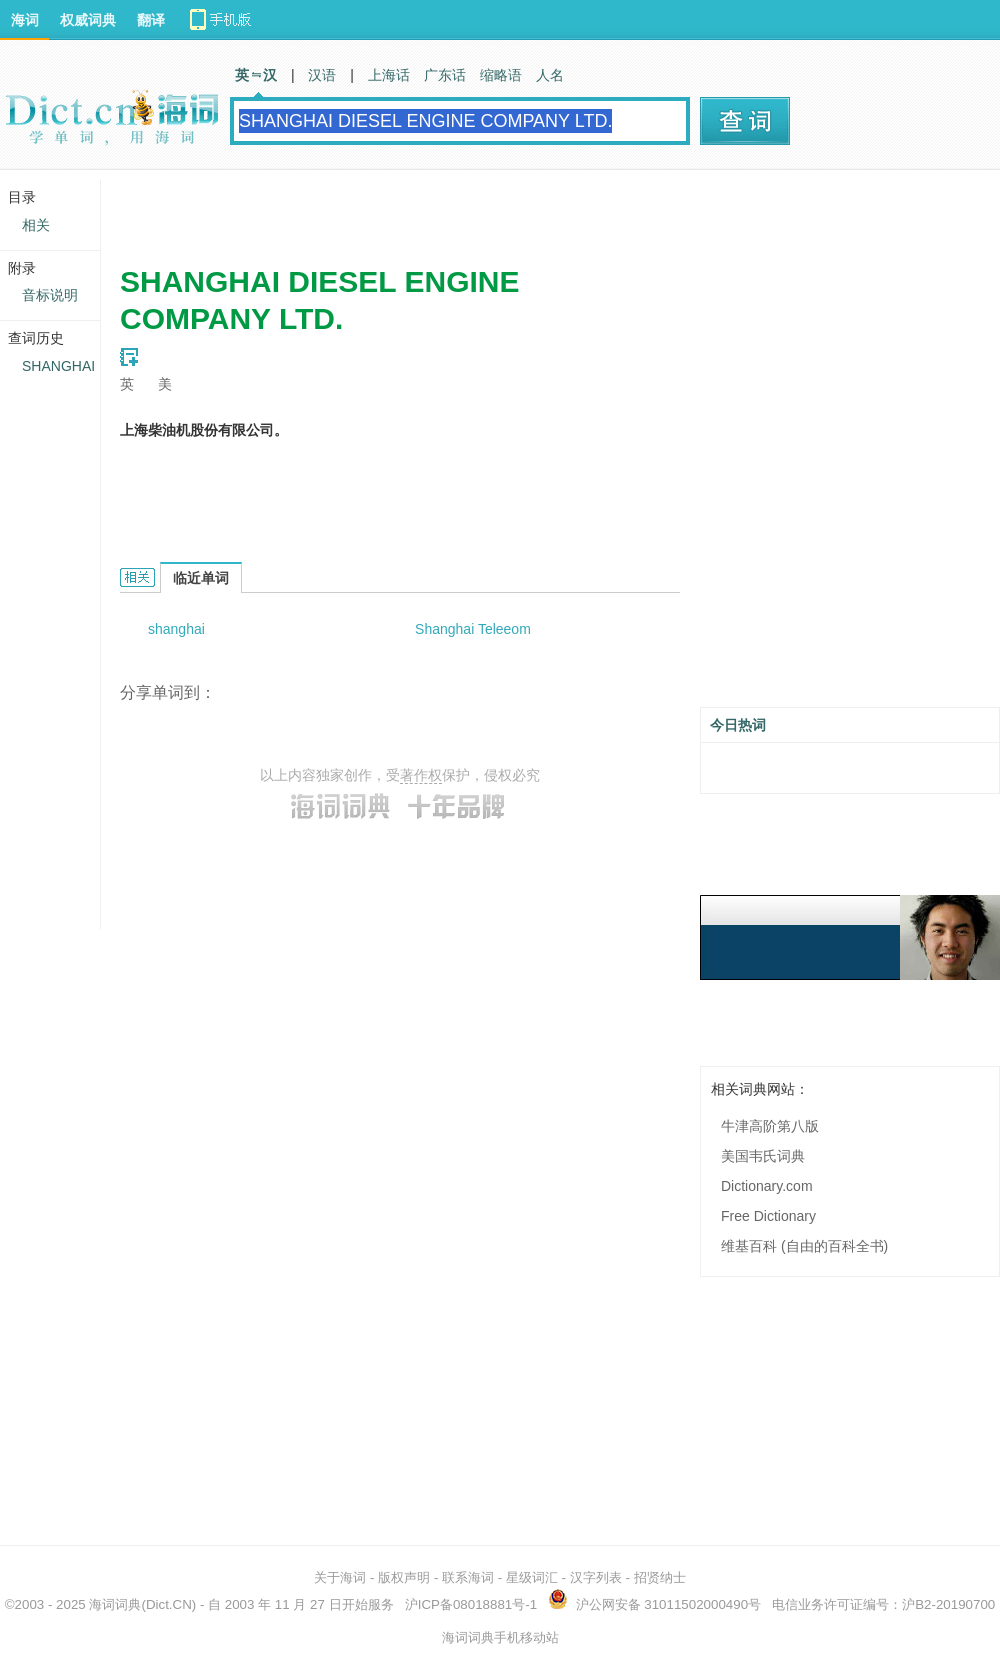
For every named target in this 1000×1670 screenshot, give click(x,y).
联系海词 (468, 1577)
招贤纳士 (660, 1577)
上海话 (389, 75)
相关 (36, 225)
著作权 (421, 775)
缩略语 (501, 75)
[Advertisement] (460, 210)
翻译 (151, 20)
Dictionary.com (767, 1186)
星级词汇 (532, 1577)
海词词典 (115, 1604)
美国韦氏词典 (763, 1156)
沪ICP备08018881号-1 (471, 1604)
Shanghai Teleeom (473, 629)
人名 (550, 75)
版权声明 (404, 1577)
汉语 (322, 75)
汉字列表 (596, 1577)
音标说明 (50, 295)
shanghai (176, 629)
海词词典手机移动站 (500, 1637)
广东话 (445, 75)
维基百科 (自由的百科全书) (804, 1246)
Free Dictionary (768, 1216)
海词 (25, 20)
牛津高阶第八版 (770, 1126)
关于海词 (340, 1577)
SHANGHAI (58, 366)
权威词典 (88, 20)
